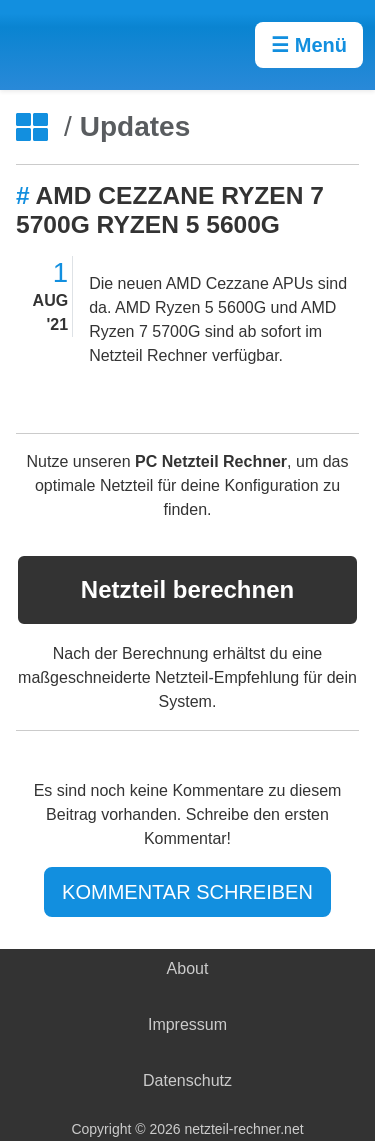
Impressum (187, 1024)
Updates (135, 126)
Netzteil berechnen (187, 589)
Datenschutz (187, 1080)
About (188, 968)
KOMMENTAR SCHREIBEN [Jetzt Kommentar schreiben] (187, 892)
